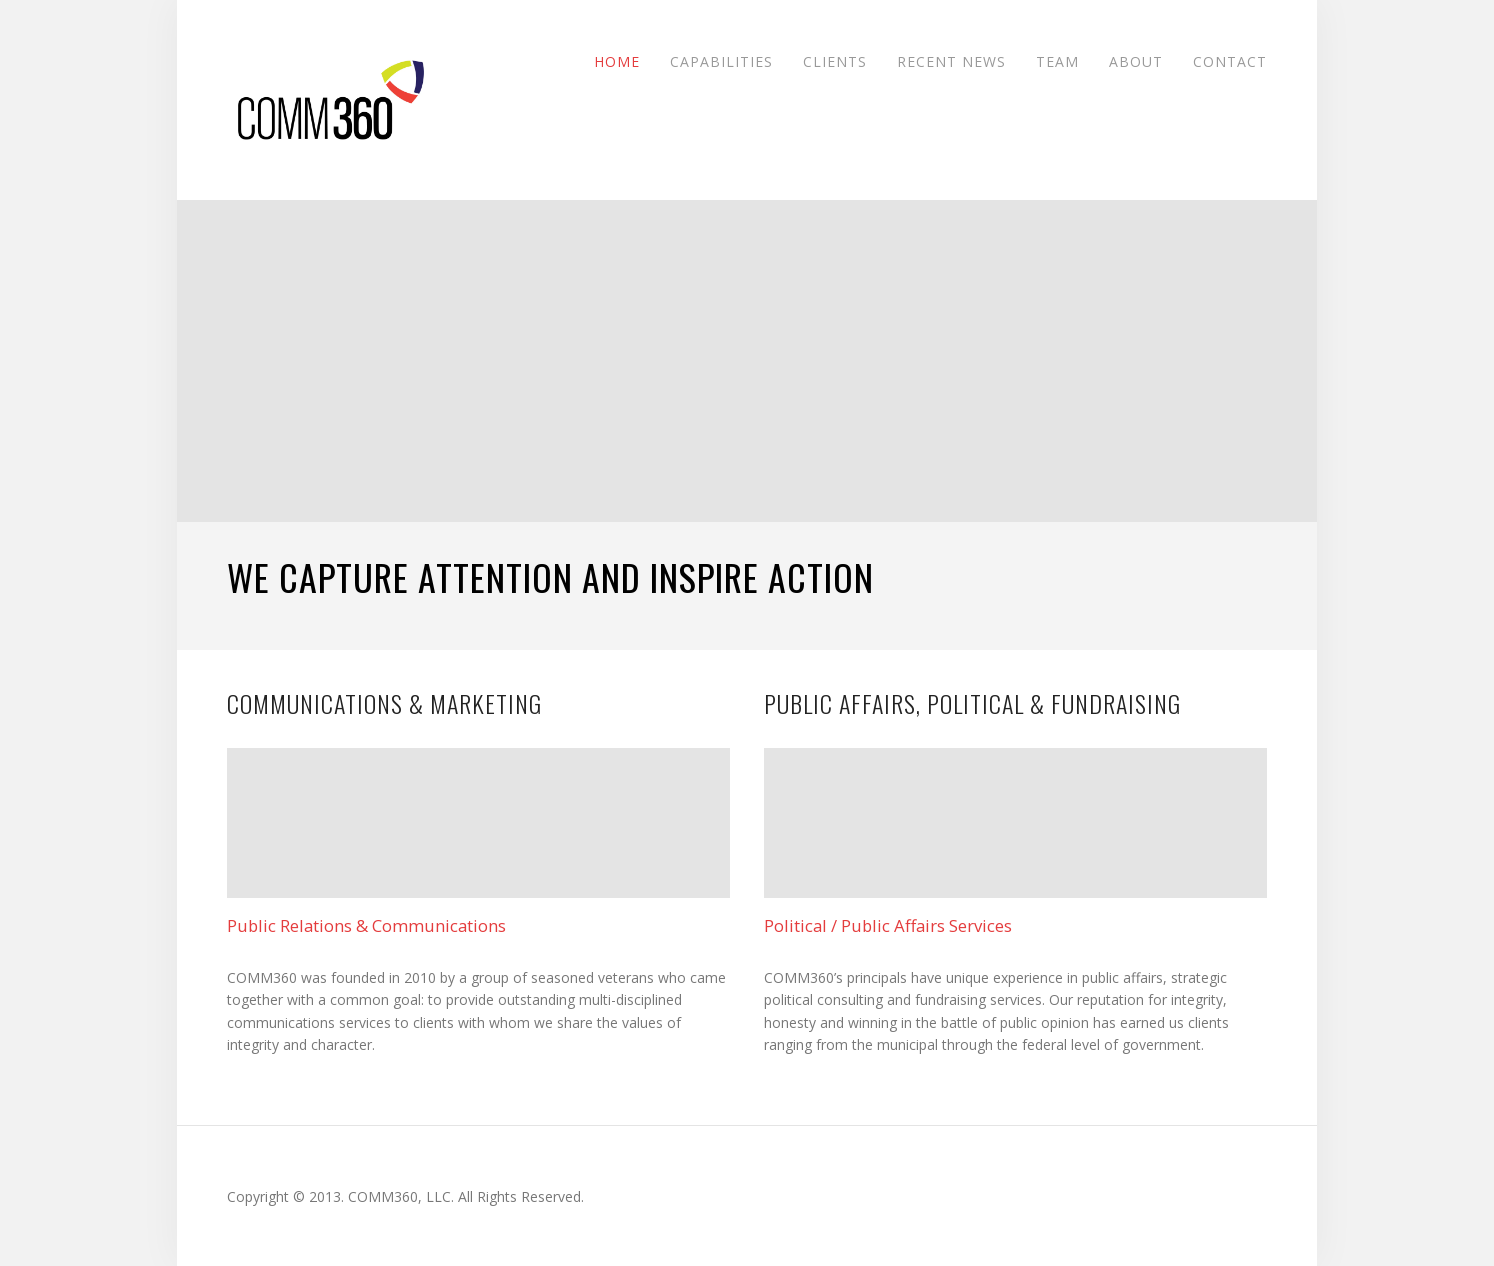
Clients (835, 60)
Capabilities (721, 60)
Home (617, 60)
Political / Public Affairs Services (888, 926)
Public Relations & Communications (366, 926)
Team (1057, 60)
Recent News (951, 60)
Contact (1230, 60)
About (1136, 60)
